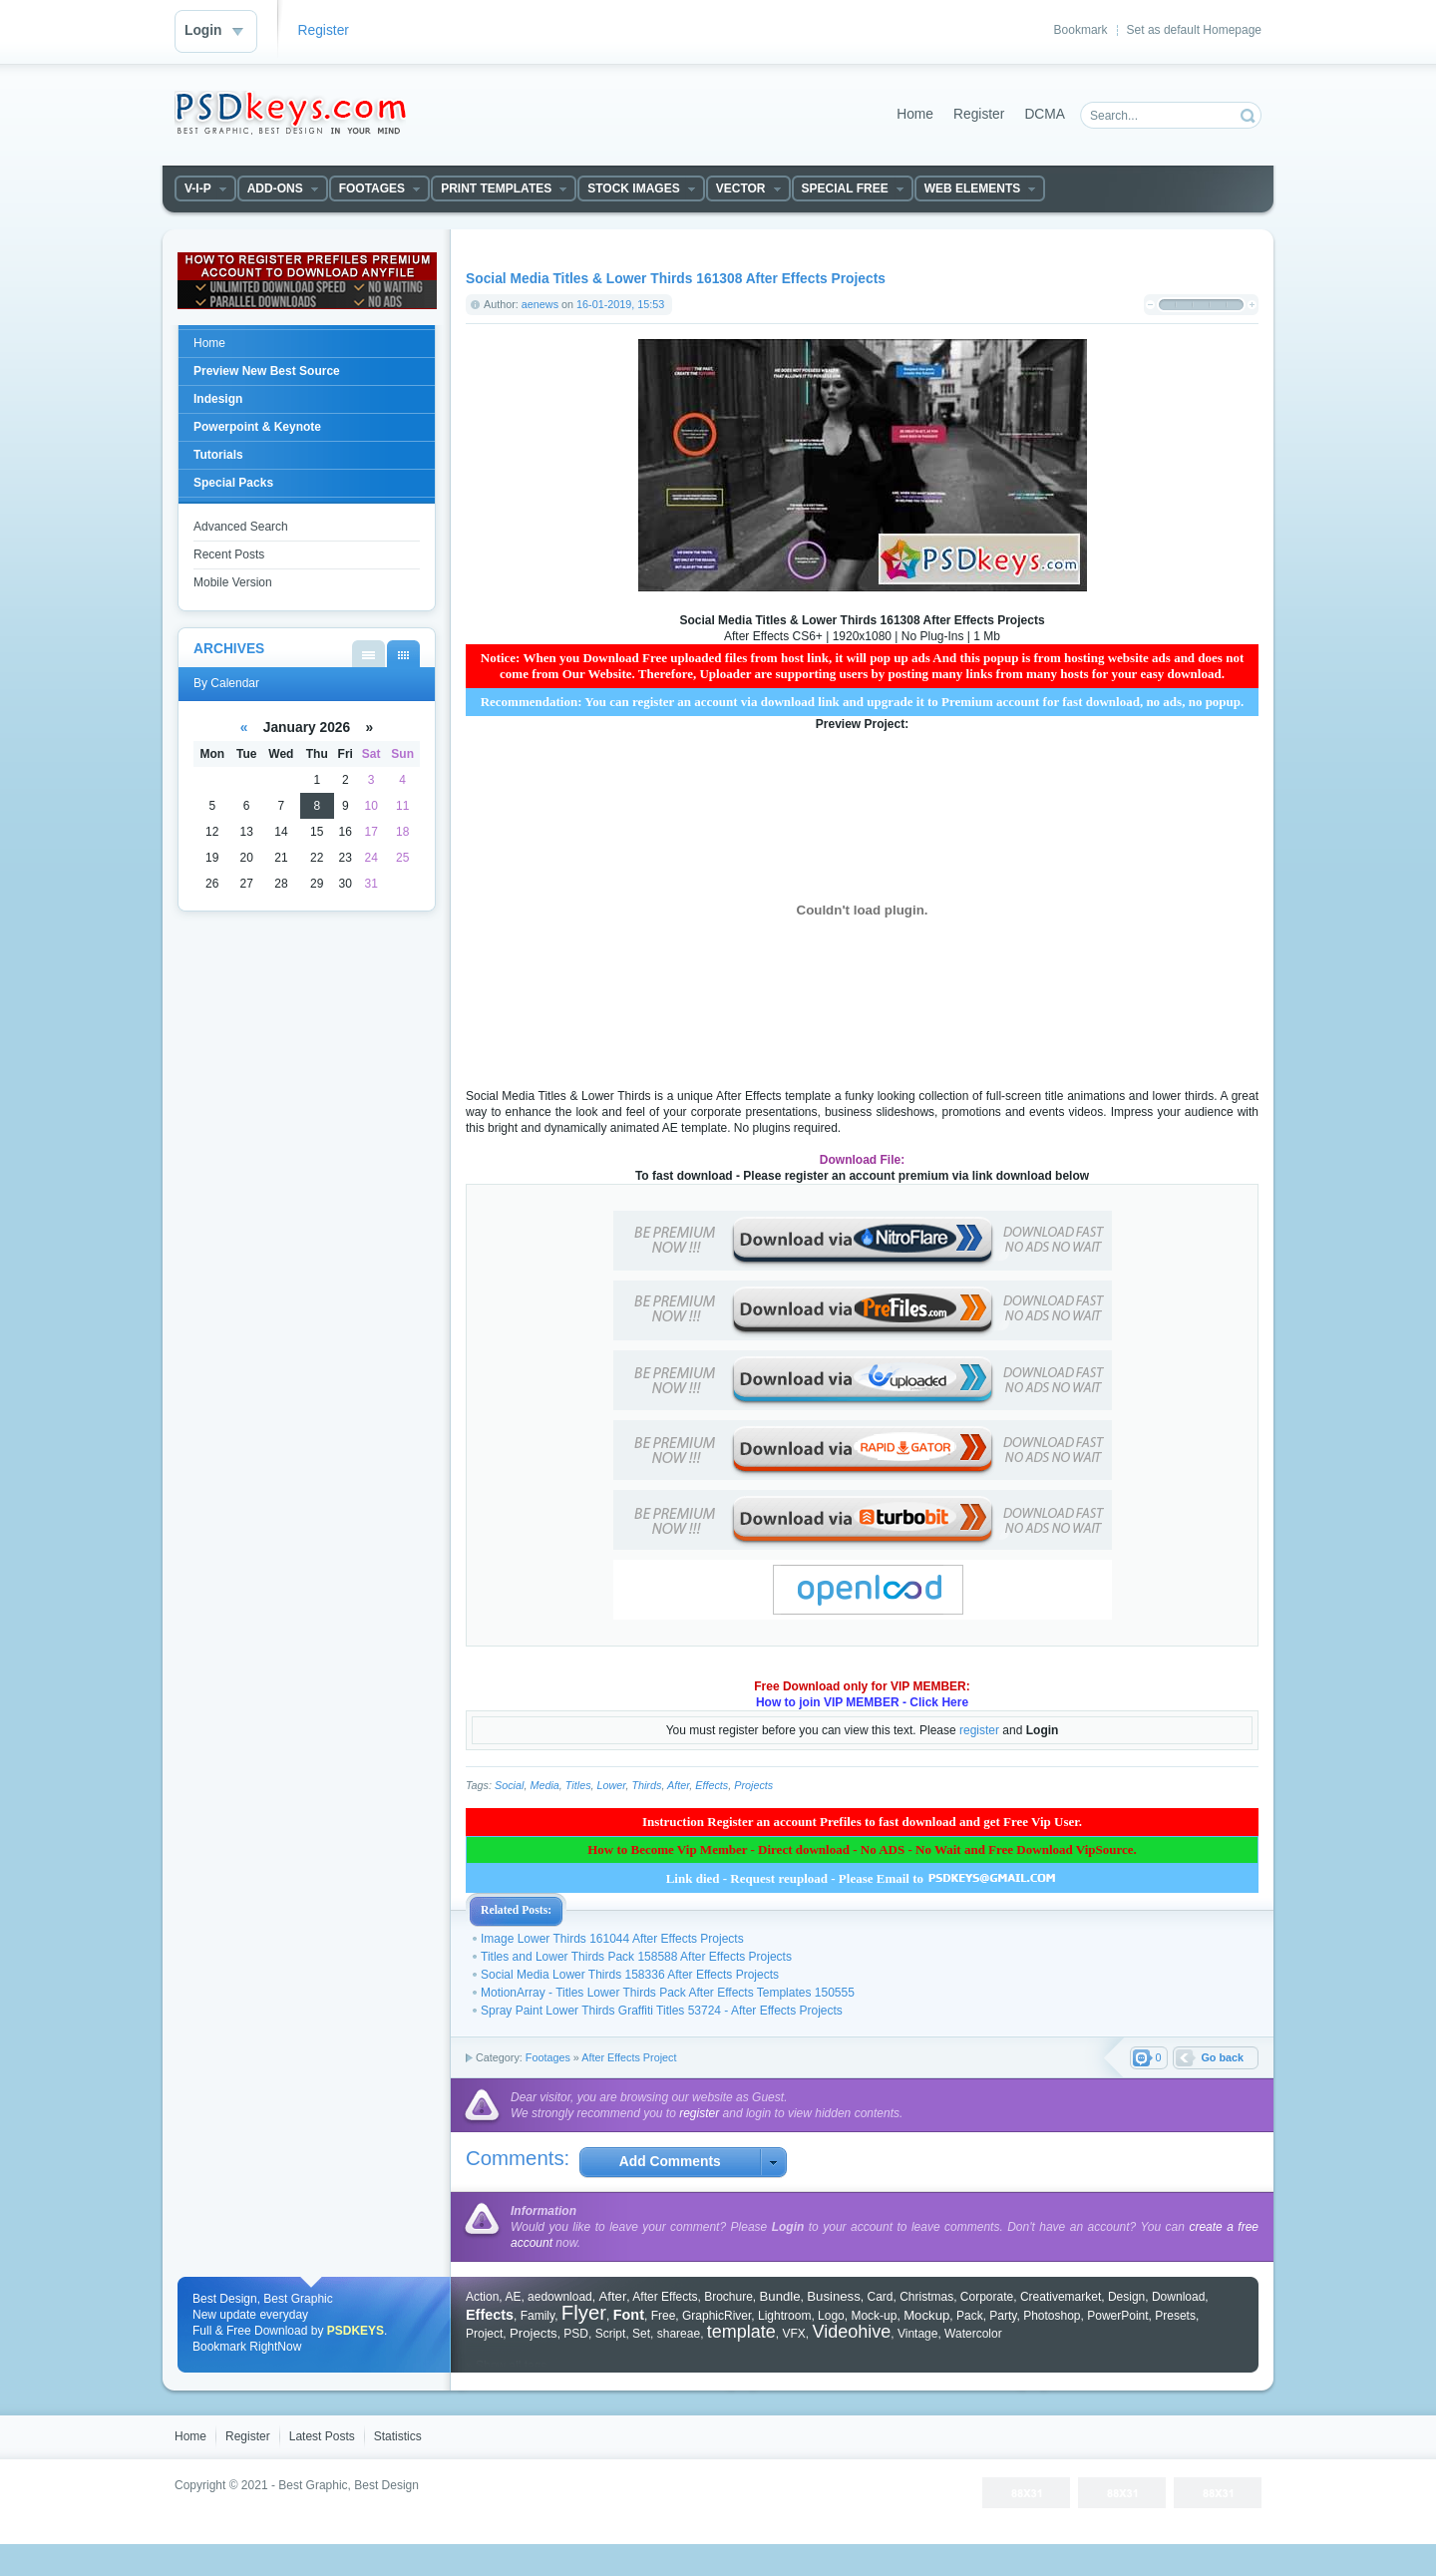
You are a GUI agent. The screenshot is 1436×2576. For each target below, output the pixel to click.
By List (368, 653)
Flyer (583, 2313)
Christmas (926, 2297)
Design (1126, 2297)
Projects (753, 1785)
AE (513, 2297)
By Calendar (403, 653)
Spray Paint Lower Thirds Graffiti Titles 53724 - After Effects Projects (662, 2011)
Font (628, 2315)
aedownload (560, 2297)
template (741, 2332)
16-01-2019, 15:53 (620, 304)
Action (482, 2297)
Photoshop (1051, 2316)
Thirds (646, 1785)
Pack (969, 2316)
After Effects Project (628, 2057)
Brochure (728, 2297)
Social (509, 1785)
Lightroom (784, 2316)
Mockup (926, 2315)
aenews (540, 304)
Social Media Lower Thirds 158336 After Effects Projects (630, 1975)
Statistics (398, 2436)
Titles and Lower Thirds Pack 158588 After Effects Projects (636, 1957)
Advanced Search (240, 527)
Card (880, 2297)
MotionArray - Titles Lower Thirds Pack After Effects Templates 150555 (668, 1993)
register (979, 1730)
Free (663, 2316)
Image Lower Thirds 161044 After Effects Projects (612, 1939)
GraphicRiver (716, 2316)
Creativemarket (1060, 2297)
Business (834, 2296)
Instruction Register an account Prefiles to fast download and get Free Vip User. (862, 1821)
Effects (711, 1785)
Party (1002, 2316)
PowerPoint (1117, 2316)
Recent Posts (228, 554)
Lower (611, 1785)
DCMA (1044, 114)
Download (1178, 2297)
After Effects (664, 2297)
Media (544, 1785)
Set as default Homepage (1194, 30)
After (678, 1785)
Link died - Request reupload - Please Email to (862, 1878)
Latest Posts (322, 2436)
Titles (578, 1785)
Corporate (986, 2297)
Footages (548, 2057)
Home (915, 114)
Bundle (780, 2296)
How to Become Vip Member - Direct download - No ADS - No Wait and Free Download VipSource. (862, 1849)
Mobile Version (232, 582)
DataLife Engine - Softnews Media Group (290, 113)
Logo (831, 2316)
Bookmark (1081, 30)
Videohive (852, 2332)
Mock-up (874, 2316)
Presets (1175, 2316)
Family (537, 2316)
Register (323, 30)
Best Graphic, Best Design (348, 2485)
